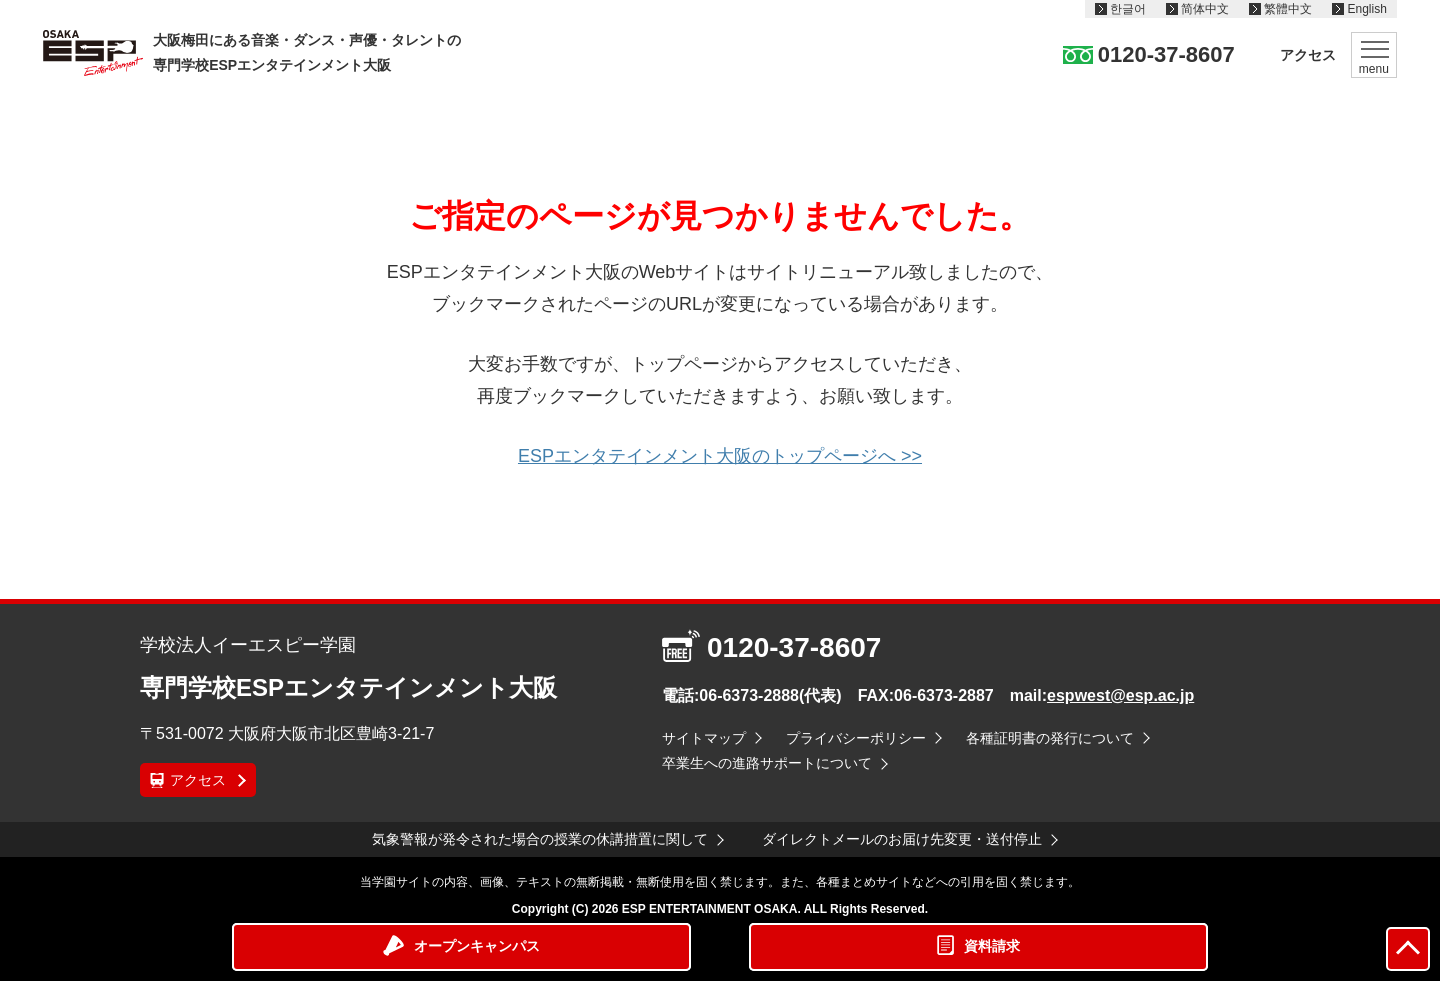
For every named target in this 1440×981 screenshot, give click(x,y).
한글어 (1128, 9)
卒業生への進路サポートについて (767, 763)
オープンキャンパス (477, 946)
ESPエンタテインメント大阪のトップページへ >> (720, 456)
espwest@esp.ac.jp (1120, 695)
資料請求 (992, 946)
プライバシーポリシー (856, 738)
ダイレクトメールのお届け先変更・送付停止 (902, 839)
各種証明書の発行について (1050, 738)
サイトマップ (704, 738)
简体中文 (1205, 9)
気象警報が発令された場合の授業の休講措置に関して (540, 839)
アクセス (1308, 55)
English (1366, 9)
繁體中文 (1288, 9)
